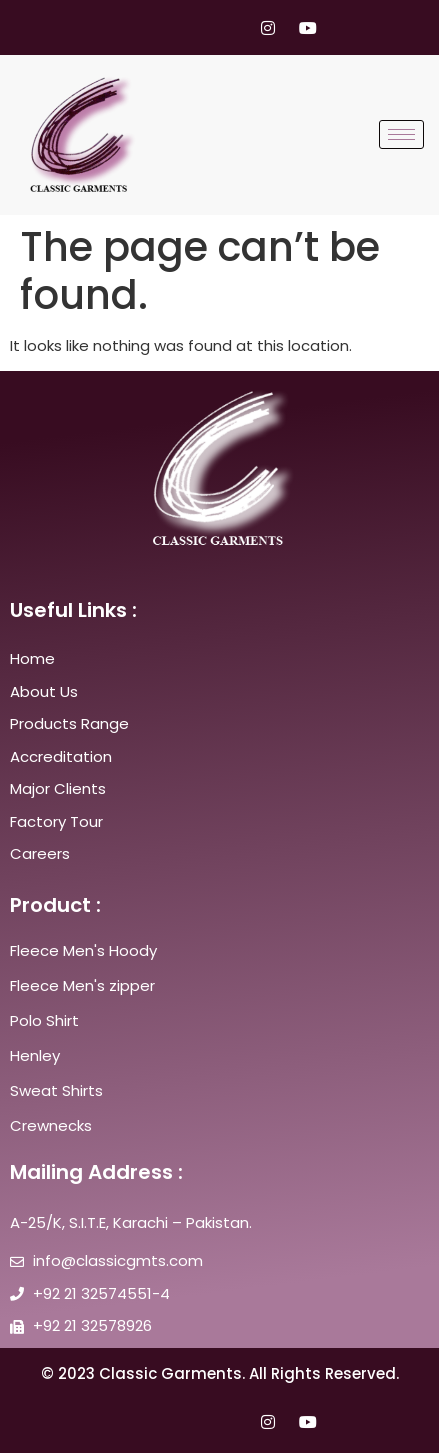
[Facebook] (154, 27)
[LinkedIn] (230, 27)
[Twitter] (192, 27)
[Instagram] (268, 27)
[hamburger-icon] (401, 134)
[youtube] (306, 27)
